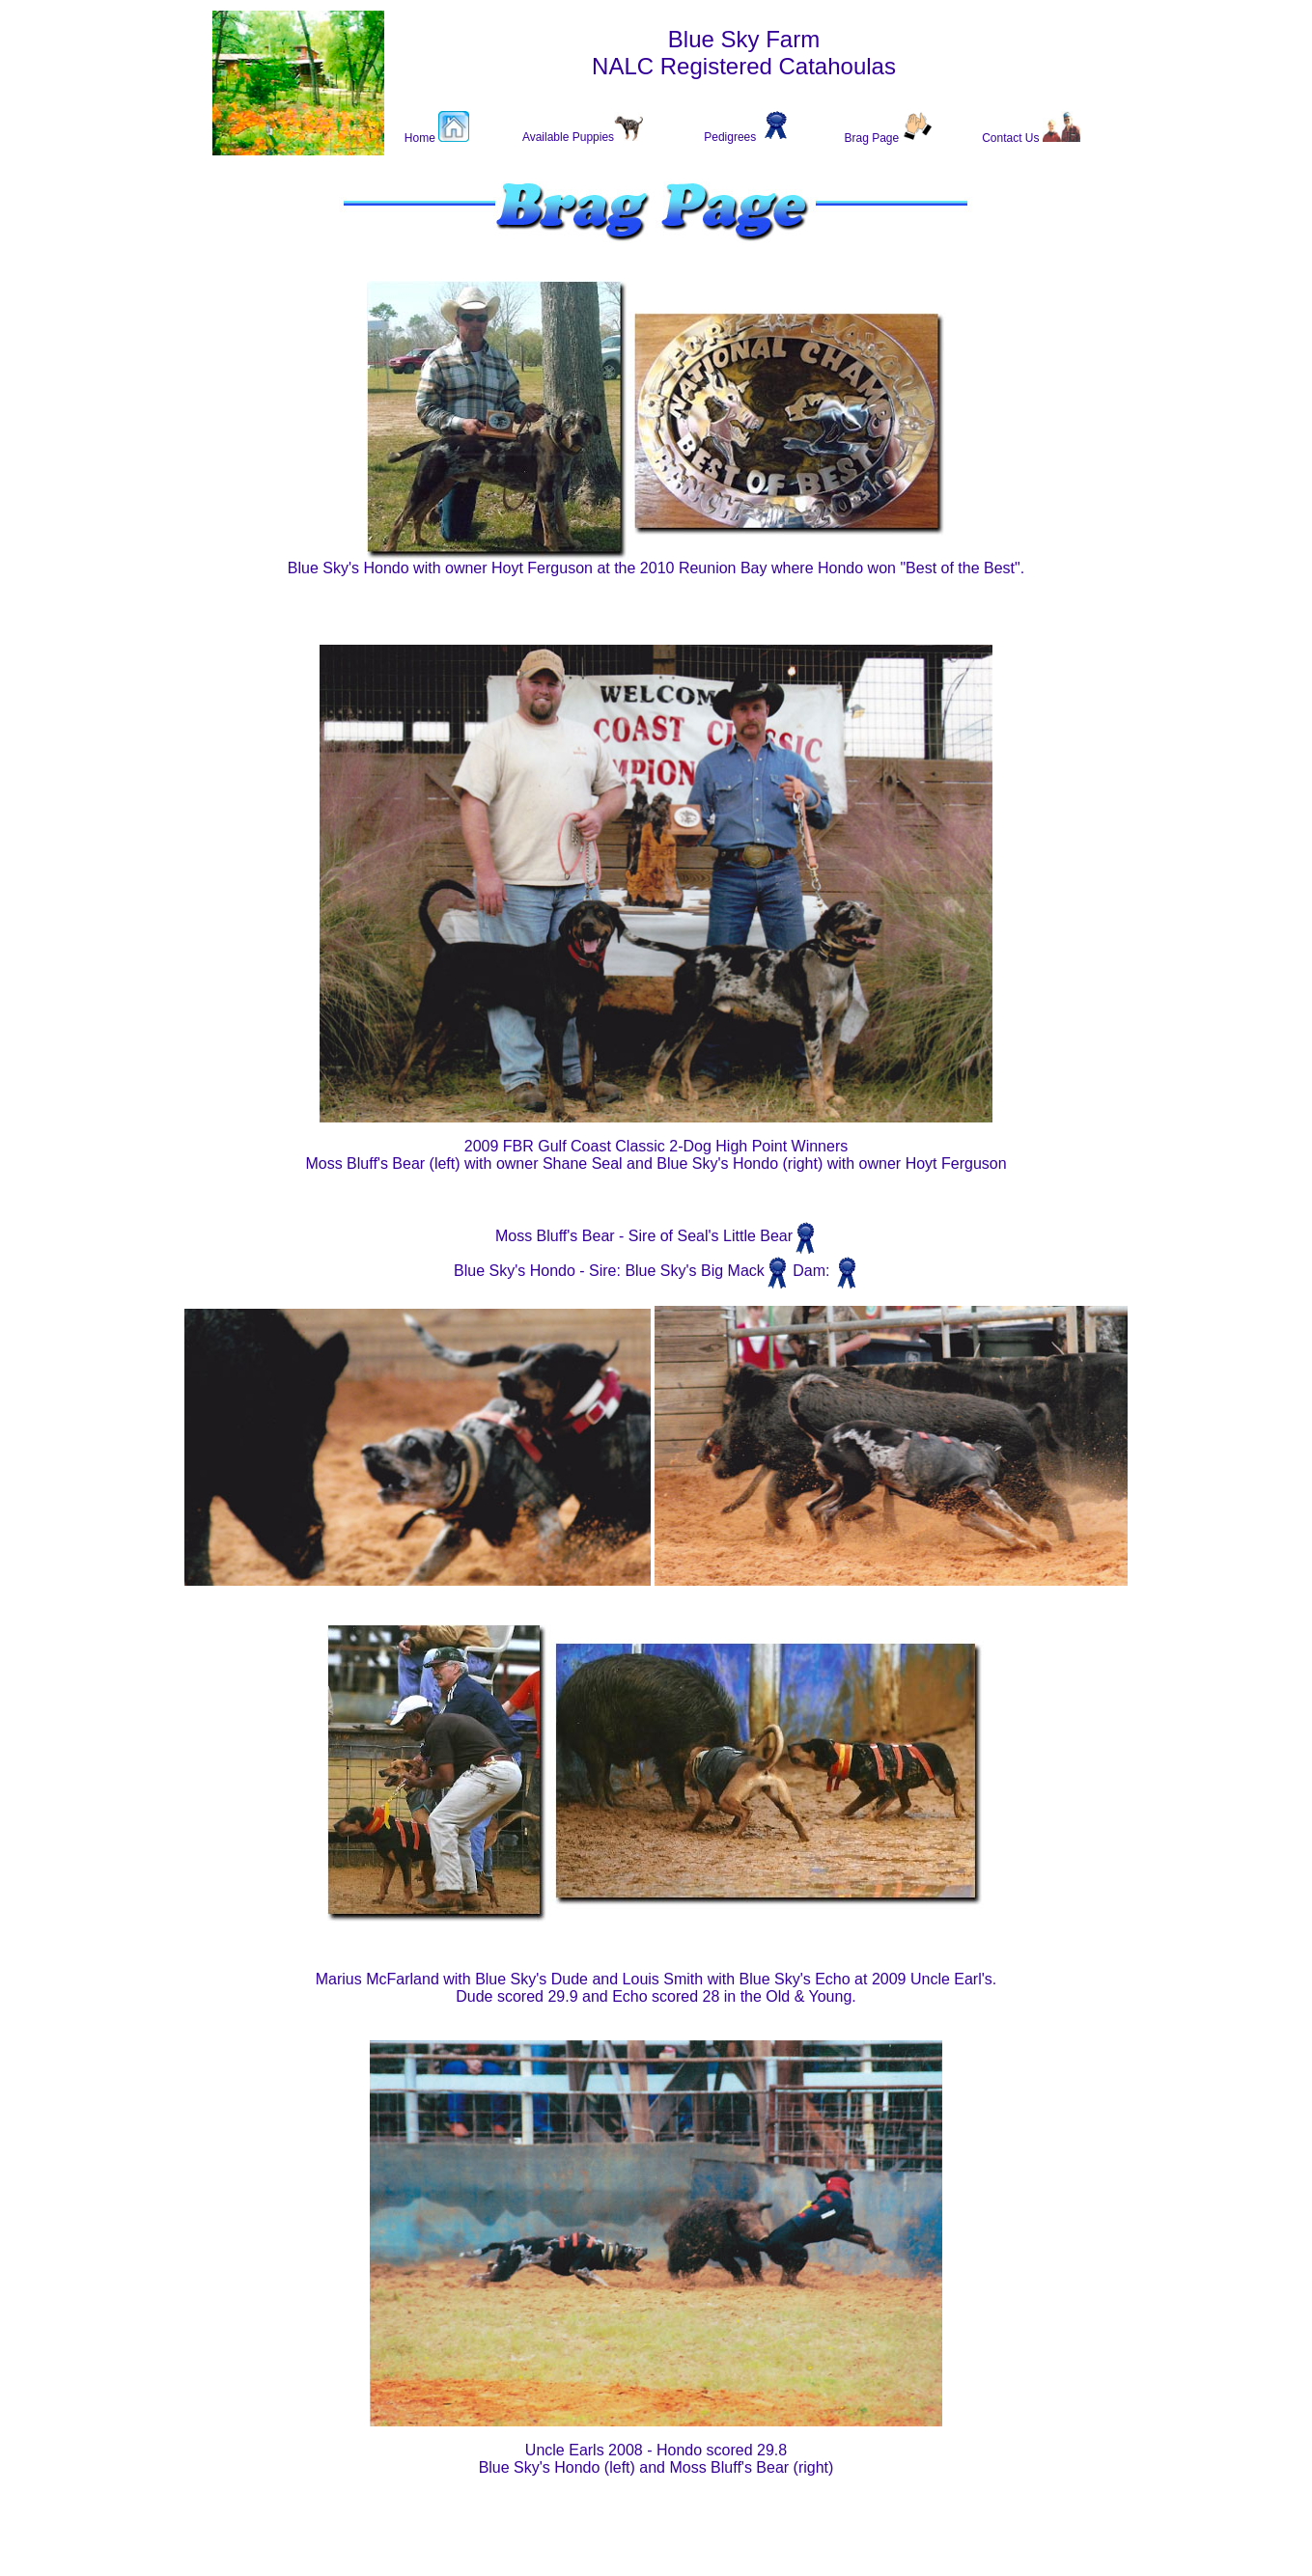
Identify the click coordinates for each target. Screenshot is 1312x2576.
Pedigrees (730, 137)
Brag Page (873, 138)
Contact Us (1012, 138)
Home (421, 138)
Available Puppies (568, 137)
